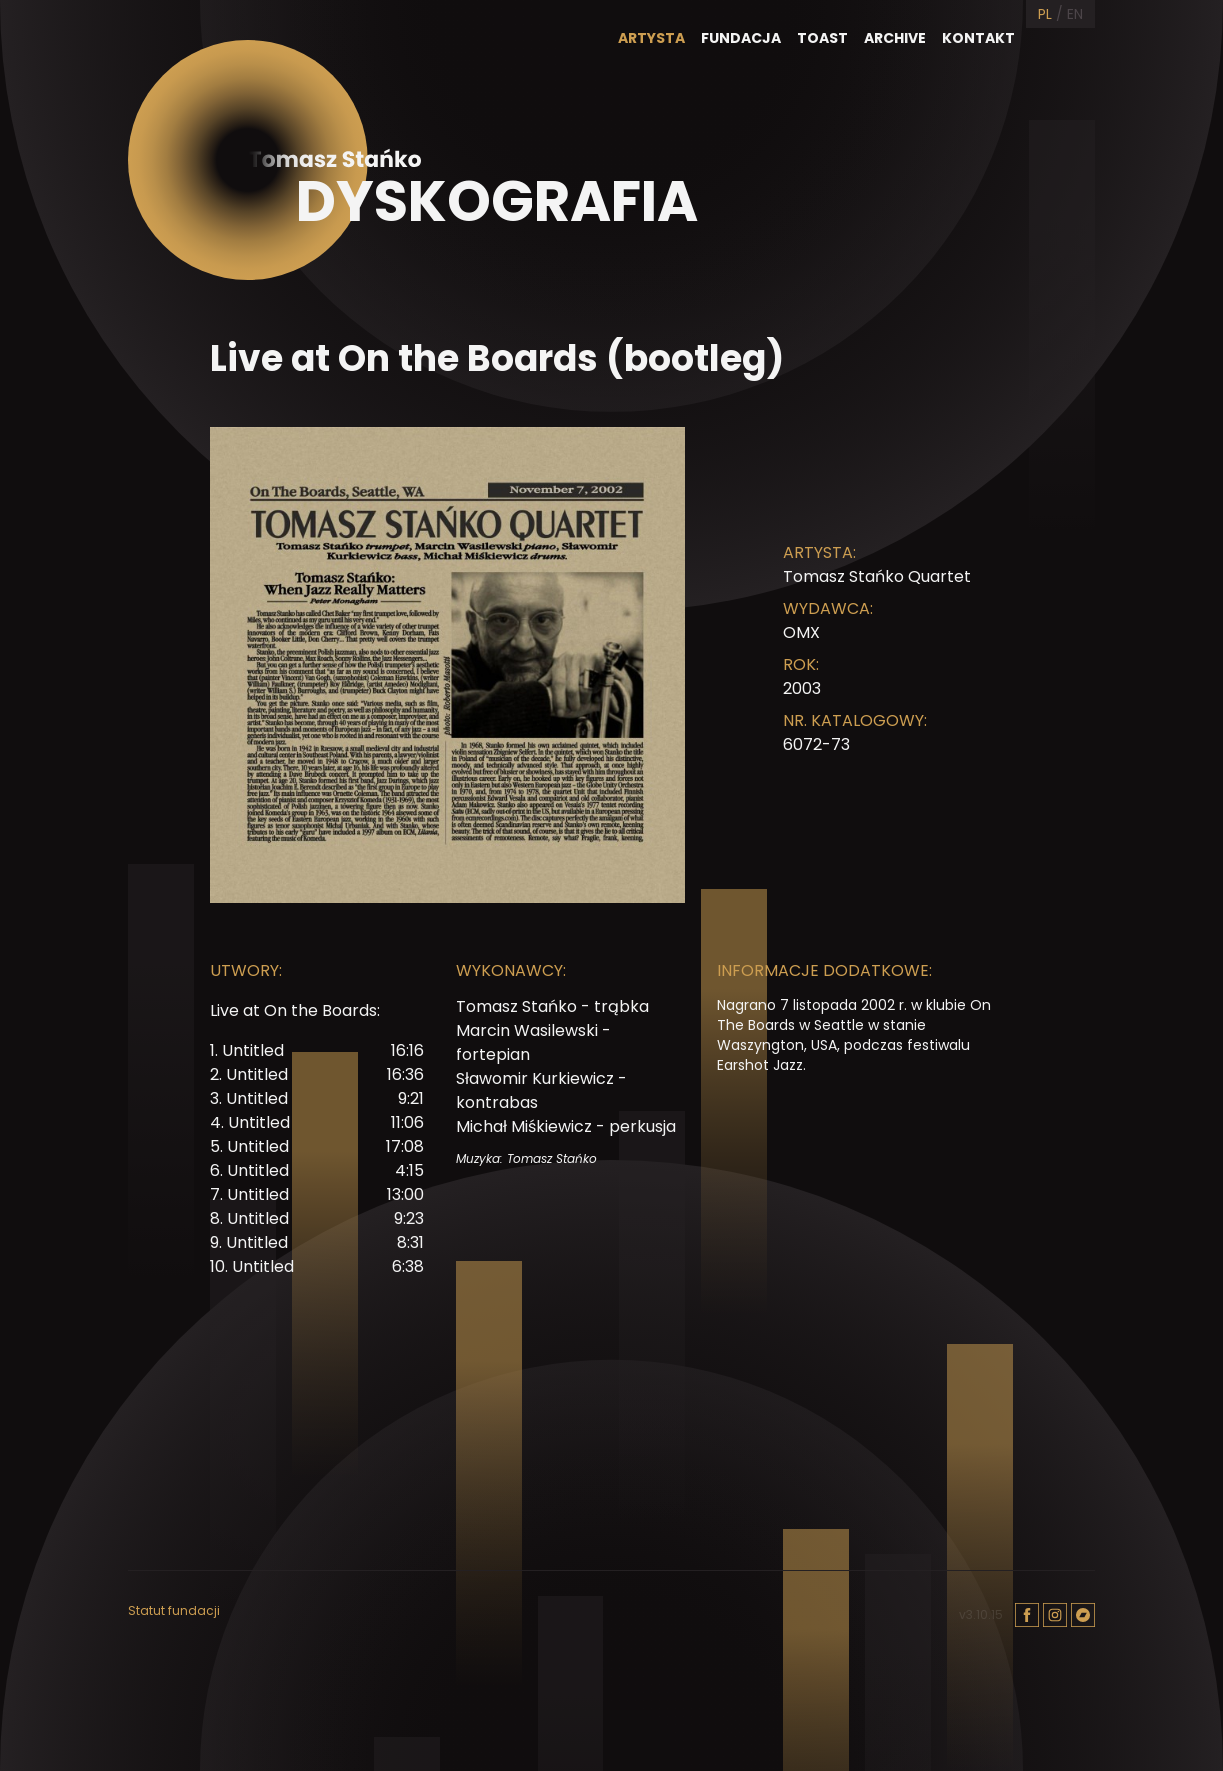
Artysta (651, 38)
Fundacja (741, 38)
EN (1075, 14)
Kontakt (978, 38)
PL (1045, 14)
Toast (822, 38)
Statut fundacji (174, 1611)
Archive (895, 38)
